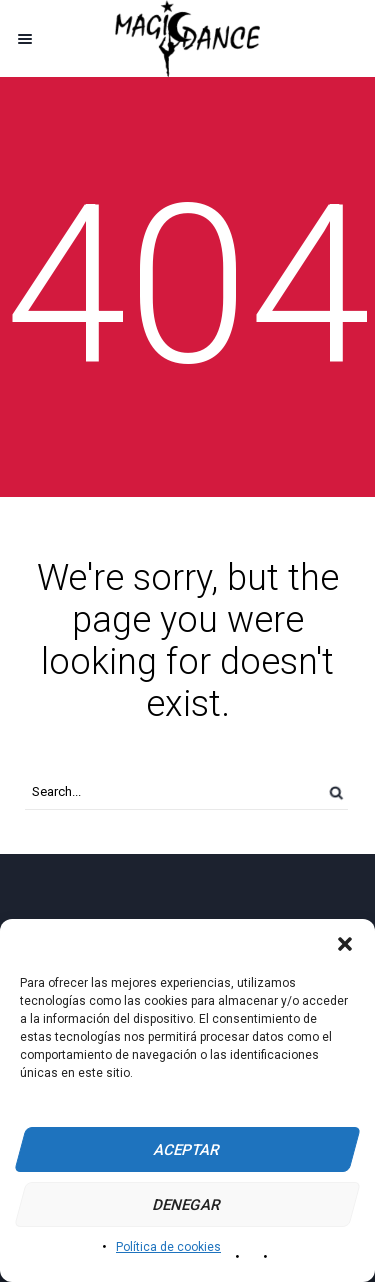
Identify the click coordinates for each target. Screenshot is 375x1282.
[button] (345, 944)
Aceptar (187, 1150)
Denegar (187, 1205)
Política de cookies (168, 1247)
